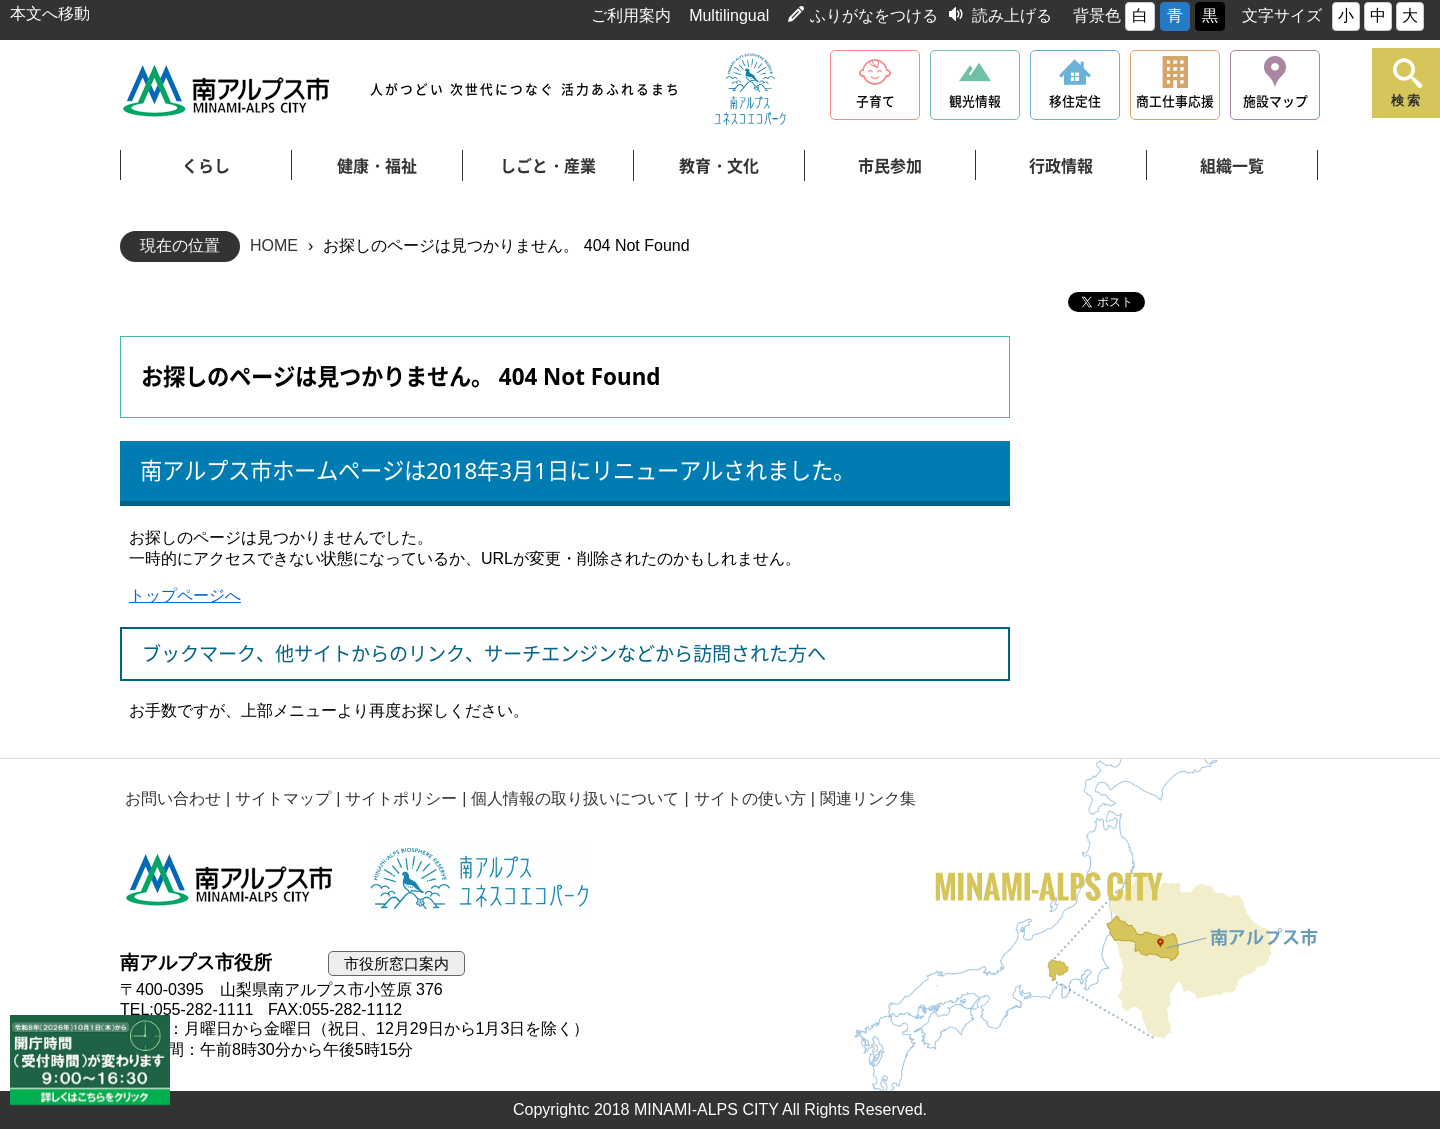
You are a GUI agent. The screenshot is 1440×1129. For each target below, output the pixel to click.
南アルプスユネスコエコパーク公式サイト (750, 90)
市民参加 (890, 166)
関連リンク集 (868, 798)
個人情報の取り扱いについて (575, 798)
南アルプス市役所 (230, 880)
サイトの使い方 (750, 798)
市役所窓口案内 (396, 963)
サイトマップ (283, 798)
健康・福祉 (377, 166)
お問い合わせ (173, 798)
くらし (206, 166)
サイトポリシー (401, 798)
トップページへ (185, 595)
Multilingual (729, 15)
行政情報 (1061, 166)
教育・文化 (719, 166)
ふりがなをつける (874, 15)
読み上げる (1012, 15)
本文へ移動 (50, 13)
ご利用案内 (631, 15)
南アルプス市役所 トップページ (227, 90)
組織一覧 (1232, 166)
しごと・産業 (548, 166)
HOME (274, 245)
